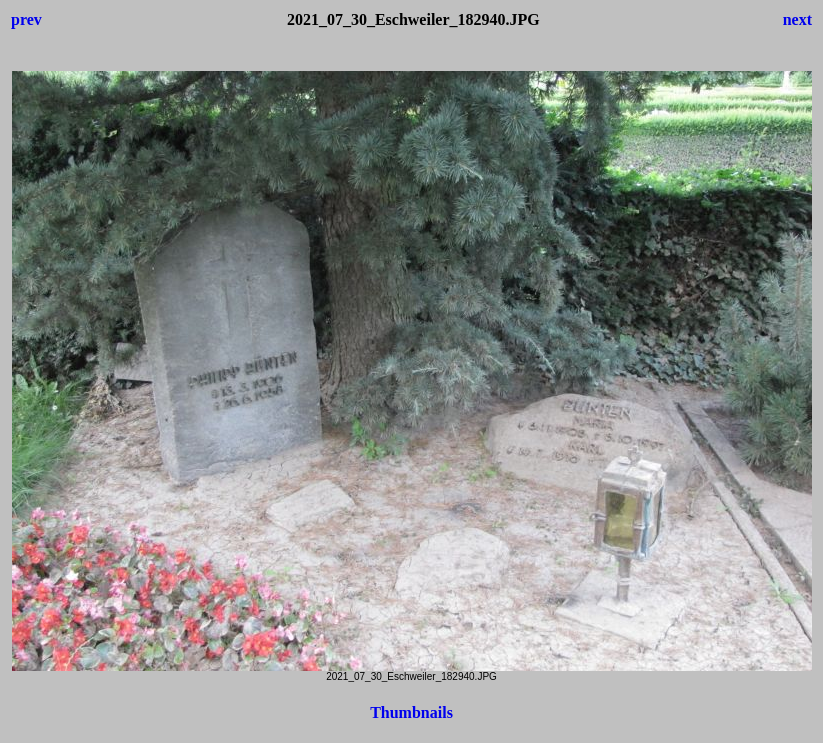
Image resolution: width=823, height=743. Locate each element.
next (797, 19)
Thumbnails (411, 712)
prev (26, 19)
